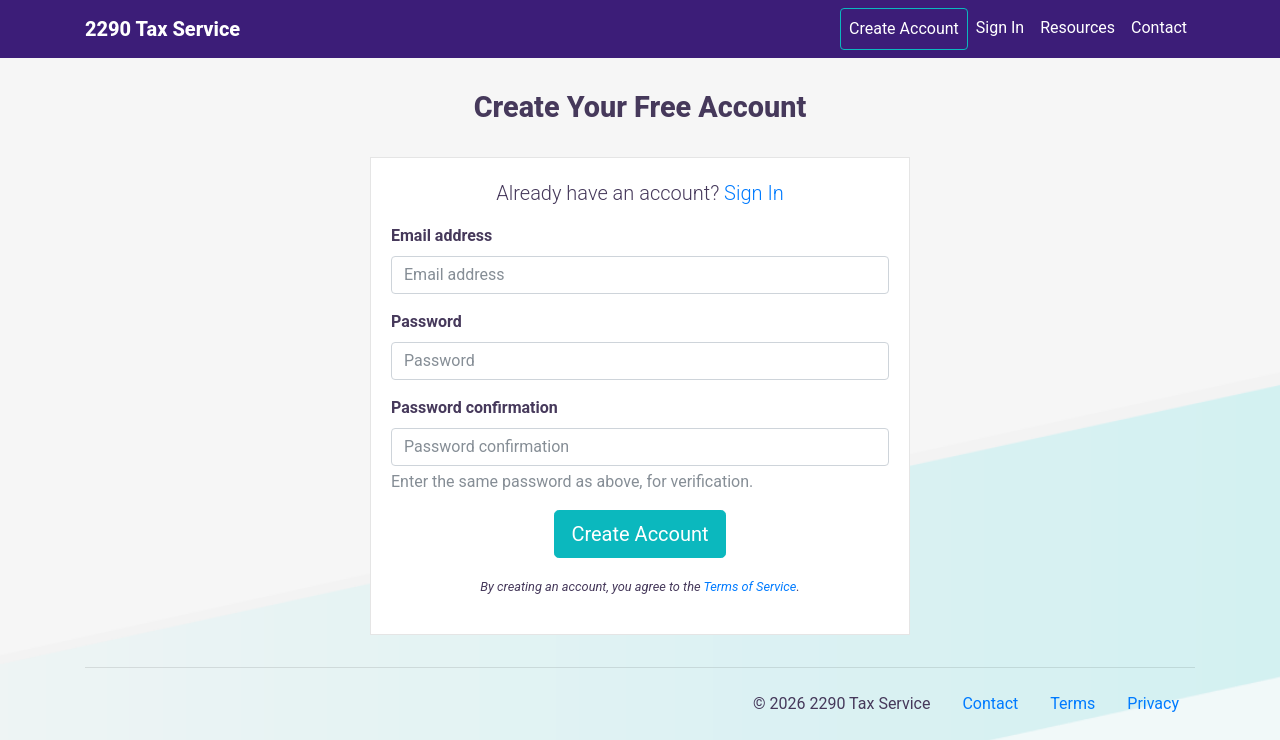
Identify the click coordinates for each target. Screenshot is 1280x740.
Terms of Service (749, 586)
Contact (1159, 27)
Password (426, 321)
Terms (1072, 703)
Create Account (904, 28)
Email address (441, 235)
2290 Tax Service (162, 29)
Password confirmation (474, 407)
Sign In (1000, 27)
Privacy (1153, 703)
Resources (1077, 27)
